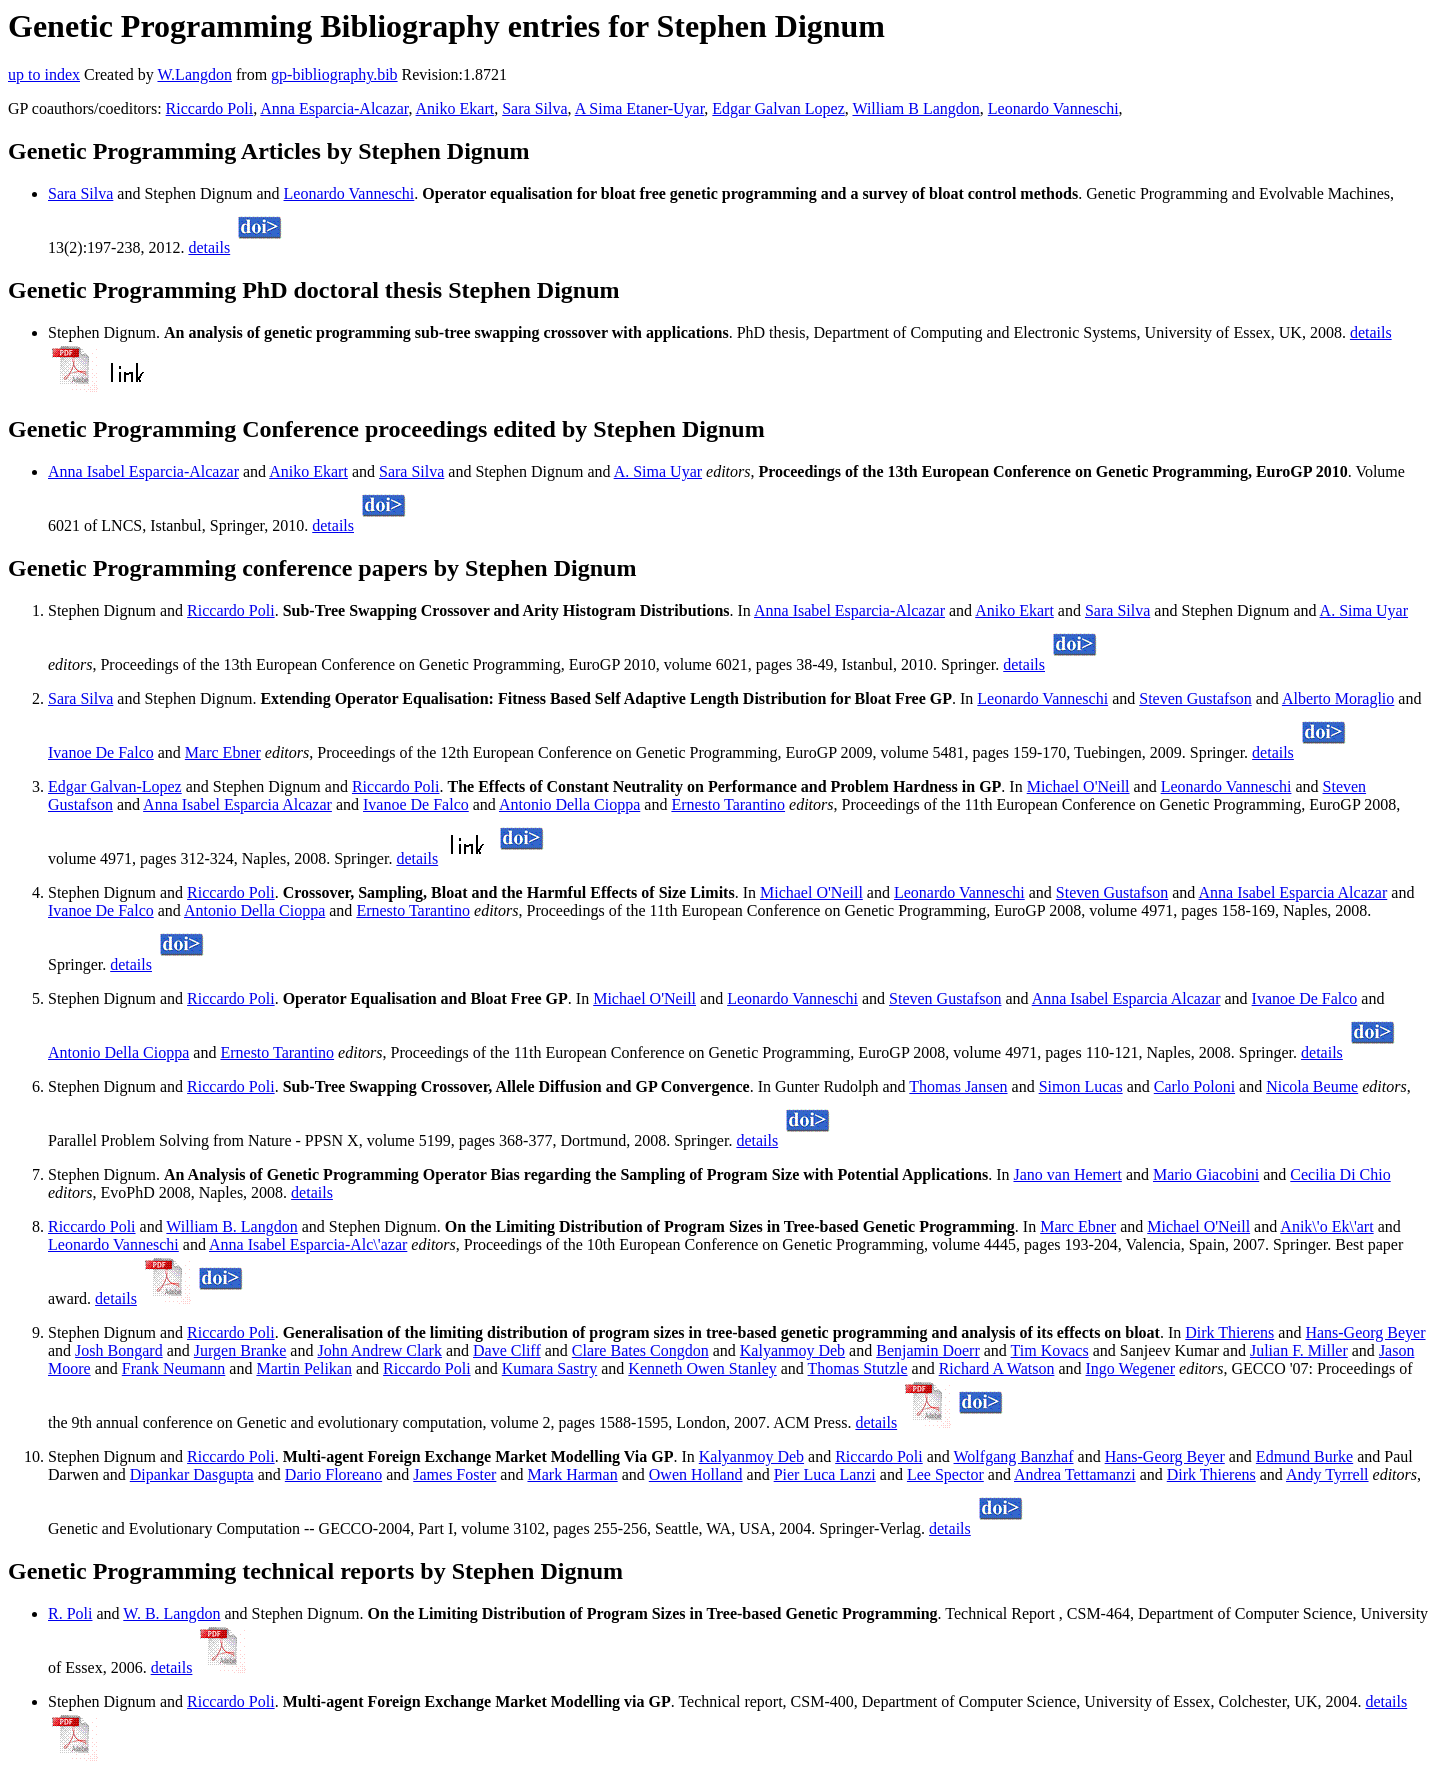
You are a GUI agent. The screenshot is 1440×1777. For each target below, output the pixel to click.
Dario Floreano (333, 1474)
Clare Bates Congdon (640, 1350)
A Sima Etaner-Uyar (640, 108)
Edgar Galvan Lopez (778, 108)
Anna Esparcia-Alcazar (334, 108)
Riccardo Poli (210, 108)
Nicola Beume (1312, 1086)
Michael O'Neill (1078, 786)
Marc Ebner (223, 752)
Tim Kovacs (1050, 1350)
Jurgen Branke (240, 1350)
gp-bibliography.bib (334, 74)
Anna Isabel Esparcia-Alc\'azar (308, 1244)
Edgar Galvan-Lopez (115, 786)
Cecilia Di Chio (1340, 1174)
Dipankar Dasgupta (192, 1474)
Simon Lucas (1081, 1086)
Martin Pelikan (304, 1368)
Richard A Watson (997, 1368)
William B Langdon (915, 108)
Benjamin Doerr (928, 1350)
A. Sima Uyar (658, 471)
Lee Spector (945, 1474)
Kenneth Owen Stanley (702, 1368)
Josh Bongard (119, 1350)
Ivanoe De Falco (101, 752)
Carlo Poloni (1194, 1086)
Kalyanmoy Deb (792, 1350)
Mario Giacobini (1206, 1174)
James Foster (454, 1474)
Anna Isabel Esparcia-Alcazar (143, 471)
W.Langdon (194, 74)
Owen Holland (696, 1474)
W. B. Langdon (171, 1613)
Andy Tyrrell (1327, 1474)
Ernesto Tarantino (728, 804)
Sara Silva (534, 108)
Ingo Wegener (1131, 1368)
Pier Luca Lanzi (825, 1474)
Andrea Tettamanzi (1075, 1474)
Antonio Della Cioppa (569, 804)
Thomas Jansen (958, 1086)
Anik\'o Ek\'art (1326, 1226)
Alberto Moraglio (1338, 698)
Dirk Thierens (1229, 1332)
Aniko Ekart (455, 108)
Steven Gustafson (1195, 698)
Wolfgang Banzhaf (1014, 1456)
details (209, 247)
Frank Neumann (174, 1368)
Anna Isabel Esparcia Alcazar (237, 804)
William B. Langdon (231, 1226)
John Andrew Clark (379, 1350)
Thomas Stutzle (858, 1368)
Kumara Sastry (550, 1368)
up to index (44, 74)
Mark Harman (572, 1474)
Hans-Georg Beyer (1365, 1332)
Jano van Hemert (1067, 1174)
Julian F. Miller (1299, 1350)
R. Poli (70, 1613)
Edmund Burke (1304, 1456)
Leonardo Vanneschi (1053, 108)
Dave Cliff (507, 1350)
